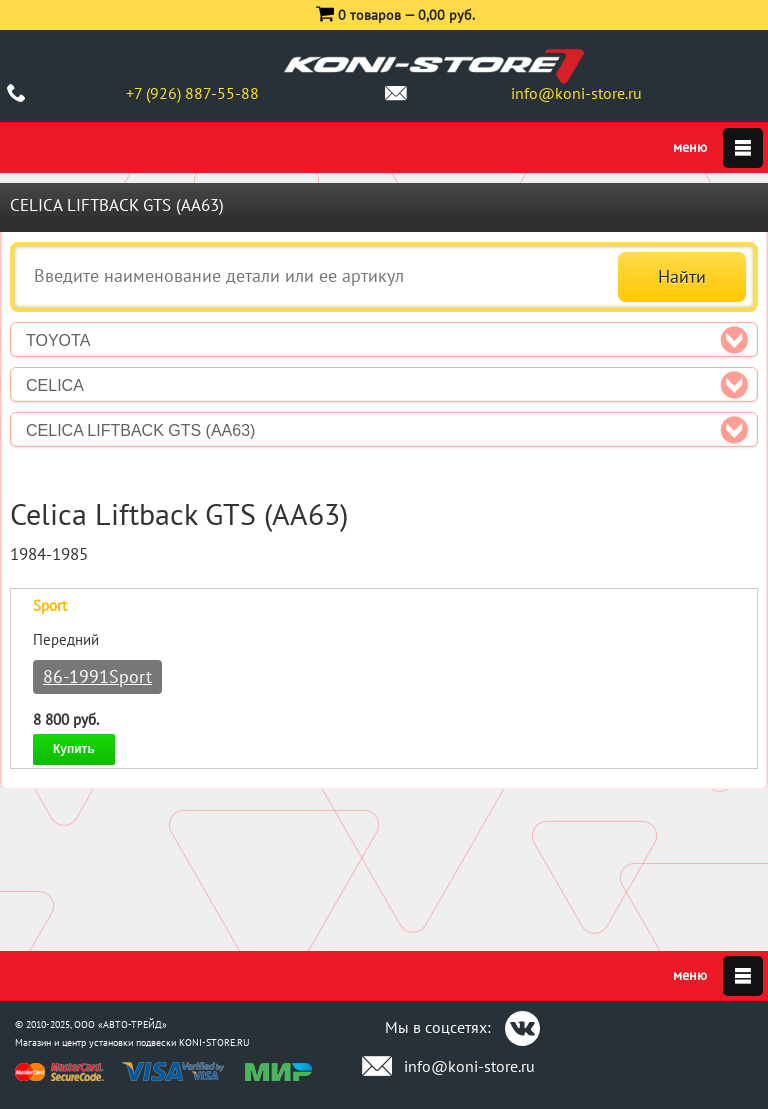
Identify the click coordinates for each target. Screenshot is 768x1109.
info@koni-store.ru (576, 93)
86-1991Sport (97, 676)
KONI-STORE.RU (214, 1042)
